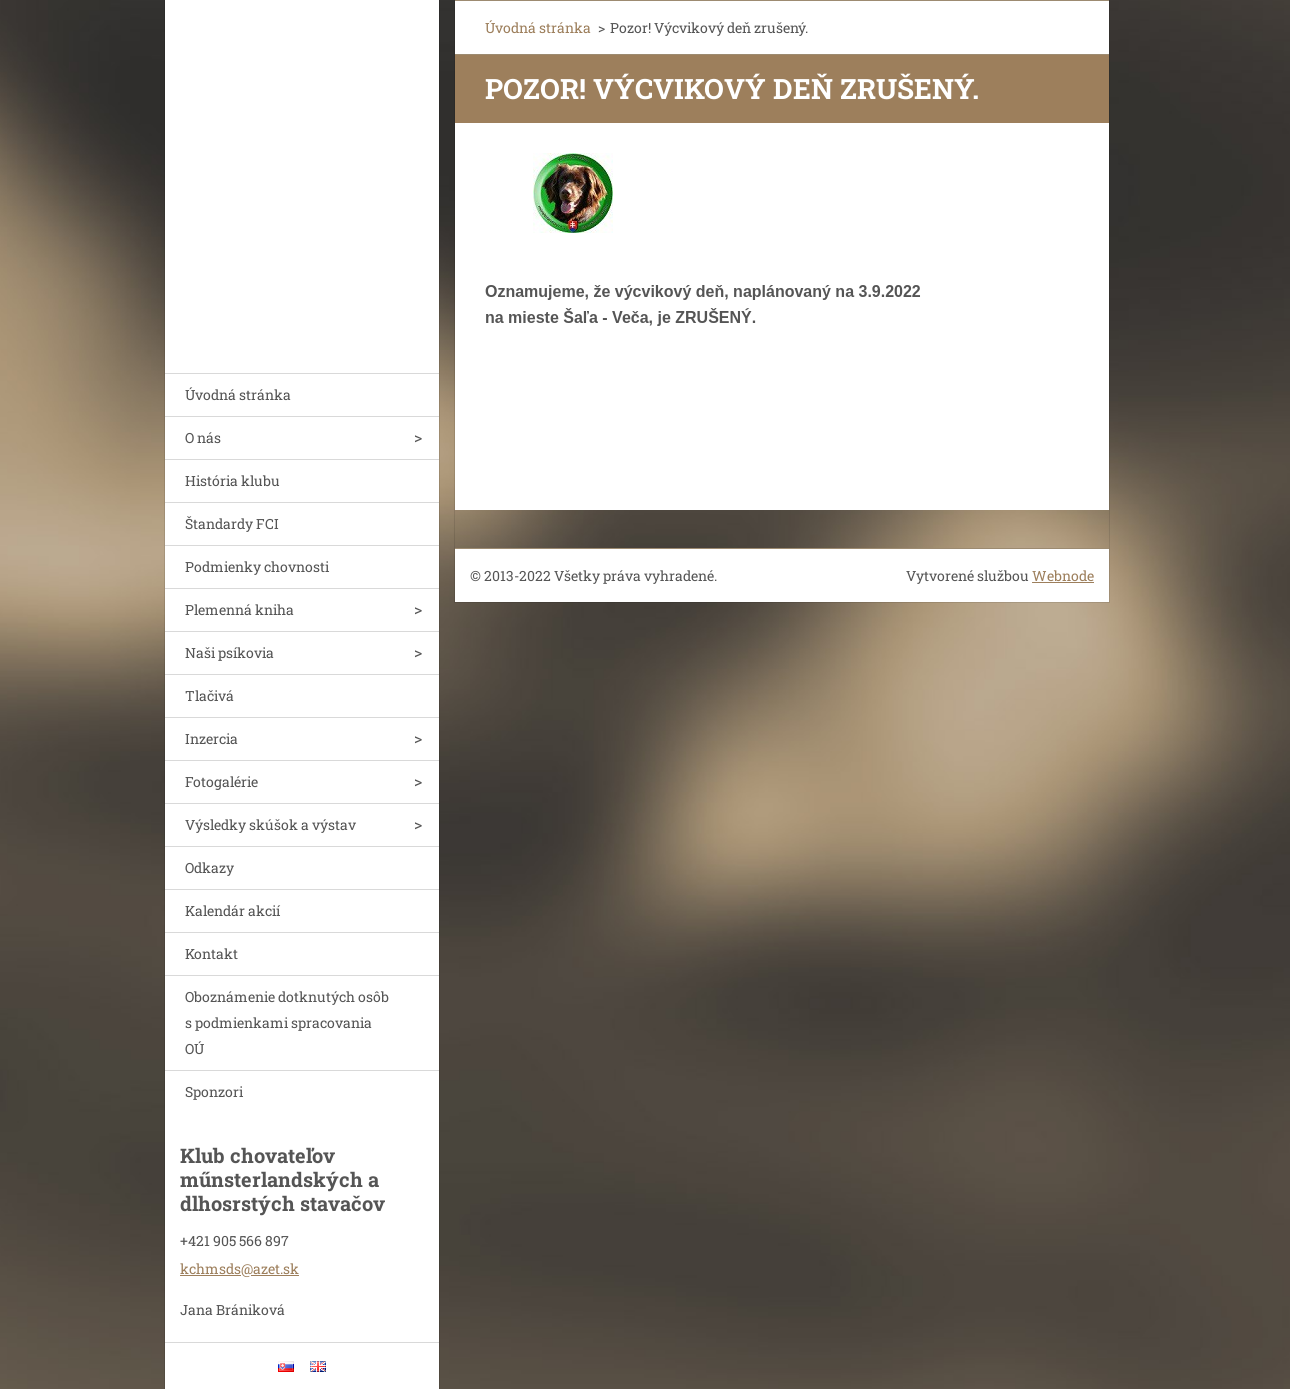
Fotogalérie (221, 781)
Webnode (1063, 575)
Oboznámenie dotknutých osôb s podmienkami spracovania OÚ (287, 1022)
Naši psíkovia (229, 652)
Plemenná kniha (239, 609)
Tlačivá (209, 695)
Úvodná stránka (238, 394)
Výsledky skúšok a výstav (270, 824)
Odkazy (209, 867)
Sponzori (214, 1091)
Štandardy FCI (232, 523)
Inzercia (211, 738)
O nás (203, 437)
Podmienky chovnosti (257, 566)
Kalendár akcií (232, 910)
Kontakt (211, 953)
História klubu (232, 480)
